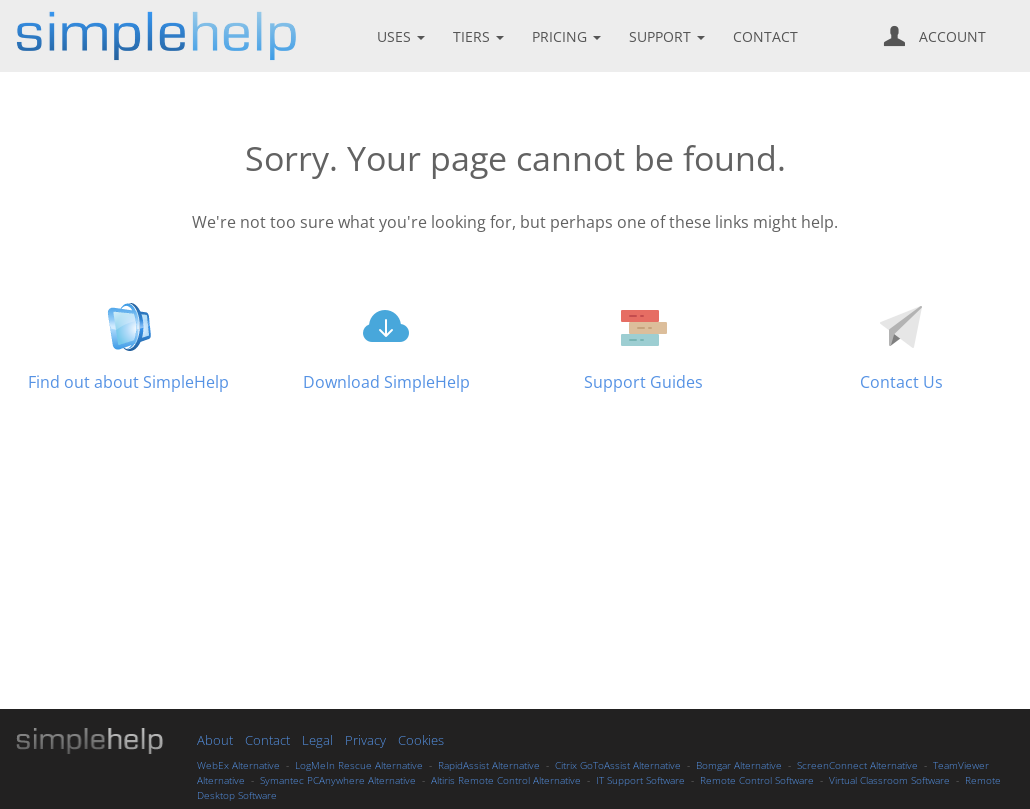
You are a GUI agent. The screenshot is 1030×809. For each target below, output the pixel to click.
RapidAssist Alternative (489, 765)
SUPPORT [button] (669, 36)
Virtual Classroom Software (889, 780)
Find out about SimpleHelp (128, 382)
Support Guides (643, 382)
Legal (319, 740)
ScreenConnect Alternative (857, 765)
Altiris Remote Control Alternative (506, 780)
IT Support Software (640, 780)
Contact (267, 740)
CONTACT (765, 36)
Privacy (365, 740)
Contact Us (901, 382)
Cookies (421, 740)
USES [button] (403, 36)
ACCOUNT (934, 36)
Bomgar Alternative (739, 765)
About (215, 740)
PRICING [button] (568, 36)
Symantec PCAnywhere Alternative (338, 780)
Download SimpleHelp (386, 382)
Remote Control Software (757, 780)
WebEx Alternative (238, 765)
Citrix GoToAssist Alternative (618, 765)
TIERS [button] (480, 36)
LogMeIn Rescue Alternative (359, 765)
